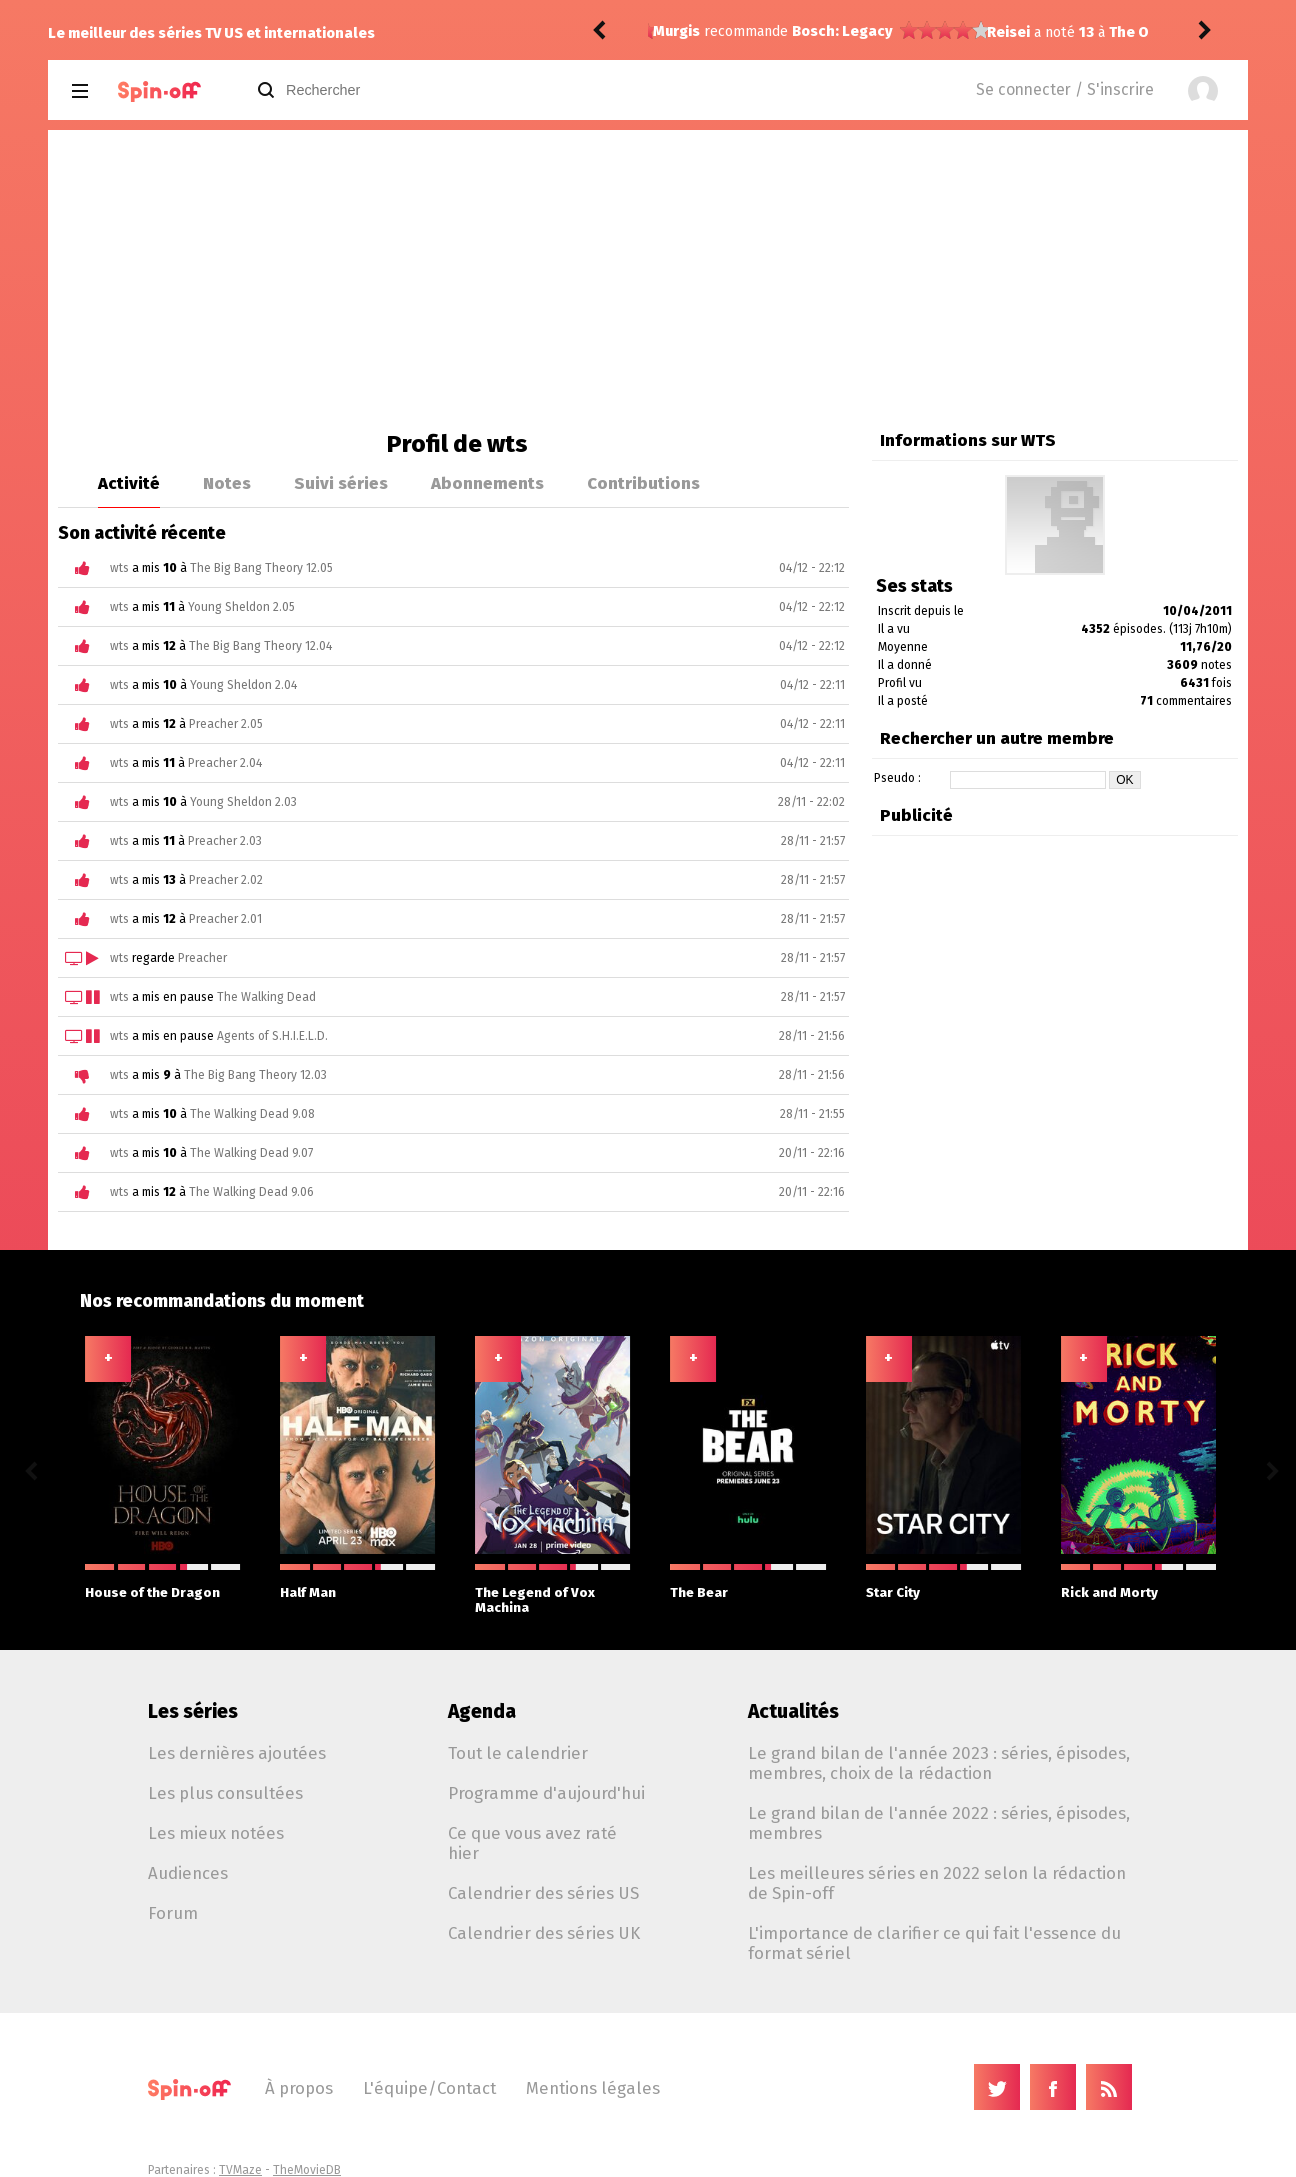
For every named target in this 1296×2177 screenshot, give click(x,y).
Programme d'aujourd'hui (546, 1793)
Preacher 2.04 (225, 763)
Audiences (188, 1873)
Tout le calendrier (518, 1753)
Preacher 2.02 (226, 880)
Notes (227, 483)
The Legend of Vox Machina (552, 1589)
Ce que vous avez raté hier (532, 1843)
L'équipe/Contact (429, 2088)
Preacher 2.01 (225, 919)
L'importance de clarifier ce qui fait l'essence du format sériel (934, 1943)
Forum (173, 1913)
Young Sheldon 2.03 (243, 802)
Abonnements (487, 483)
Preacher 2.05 (226, 724)
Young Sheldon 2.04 (243, 685)
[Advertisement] (648, 280)
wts (119, 568)
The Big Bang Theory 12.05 (261, 568)
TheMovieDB (307, 2170)
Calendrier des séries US (543, 1893)
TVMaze (240, 2170)
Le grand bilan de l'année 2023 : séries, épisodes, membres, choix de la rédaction (939, 1763)
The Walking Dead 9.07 (251, 1153)
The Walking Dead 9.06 (251, 1192)
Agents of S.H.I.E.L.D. (272, 1036)
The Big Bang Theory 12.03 (255, 1075)
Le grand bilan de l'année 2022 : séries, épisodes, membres (939, 1823)
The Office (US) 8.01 (843, 32)
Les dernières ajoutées (237, 1753)
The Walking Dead (266, 997)
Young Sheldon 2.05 (241, 607)
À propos (299, 2088)
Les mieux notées (216, 1833)
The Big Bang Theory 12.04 (260, 646)
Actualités (793, 1711)
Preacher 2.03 (225, 841)
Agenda (482, 1711)
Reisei (674, 32)
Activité (129, 483)
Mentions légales (593, 2088)
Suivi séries (341, 483)
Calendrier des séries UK (544, 1933)
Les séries (193, 1711)
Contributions (643, 483)
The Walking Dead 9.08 (252, 1114)
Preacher (202, 958)
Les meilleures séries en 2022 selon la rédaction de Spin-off (937, 1883)
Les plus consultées (225, 1793)
